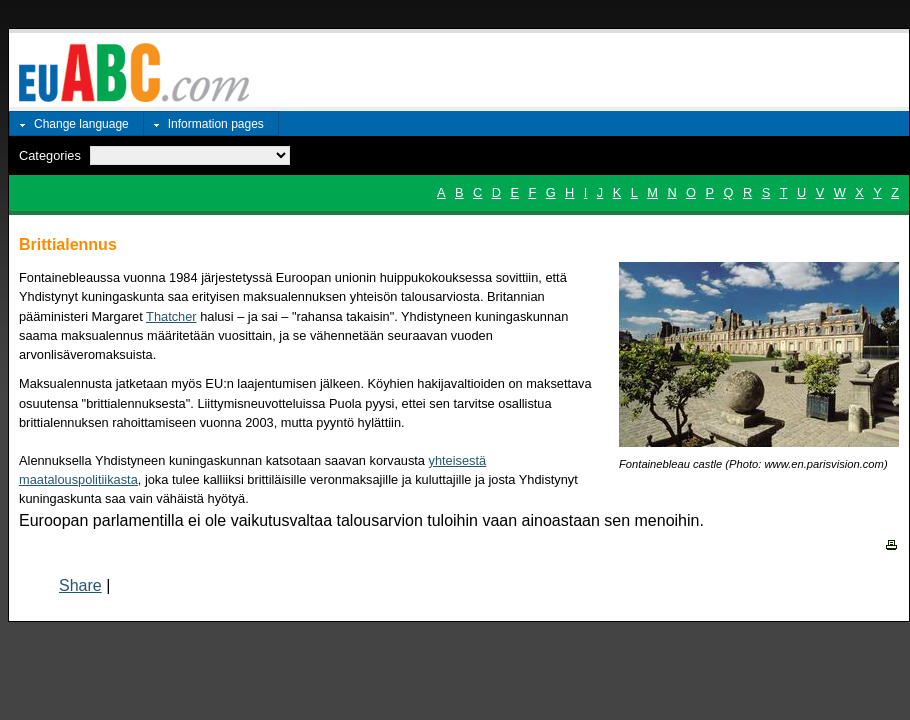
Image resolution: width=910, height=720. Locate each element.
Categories (50, 155)
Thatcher (171, 316)
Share (80, 585)
